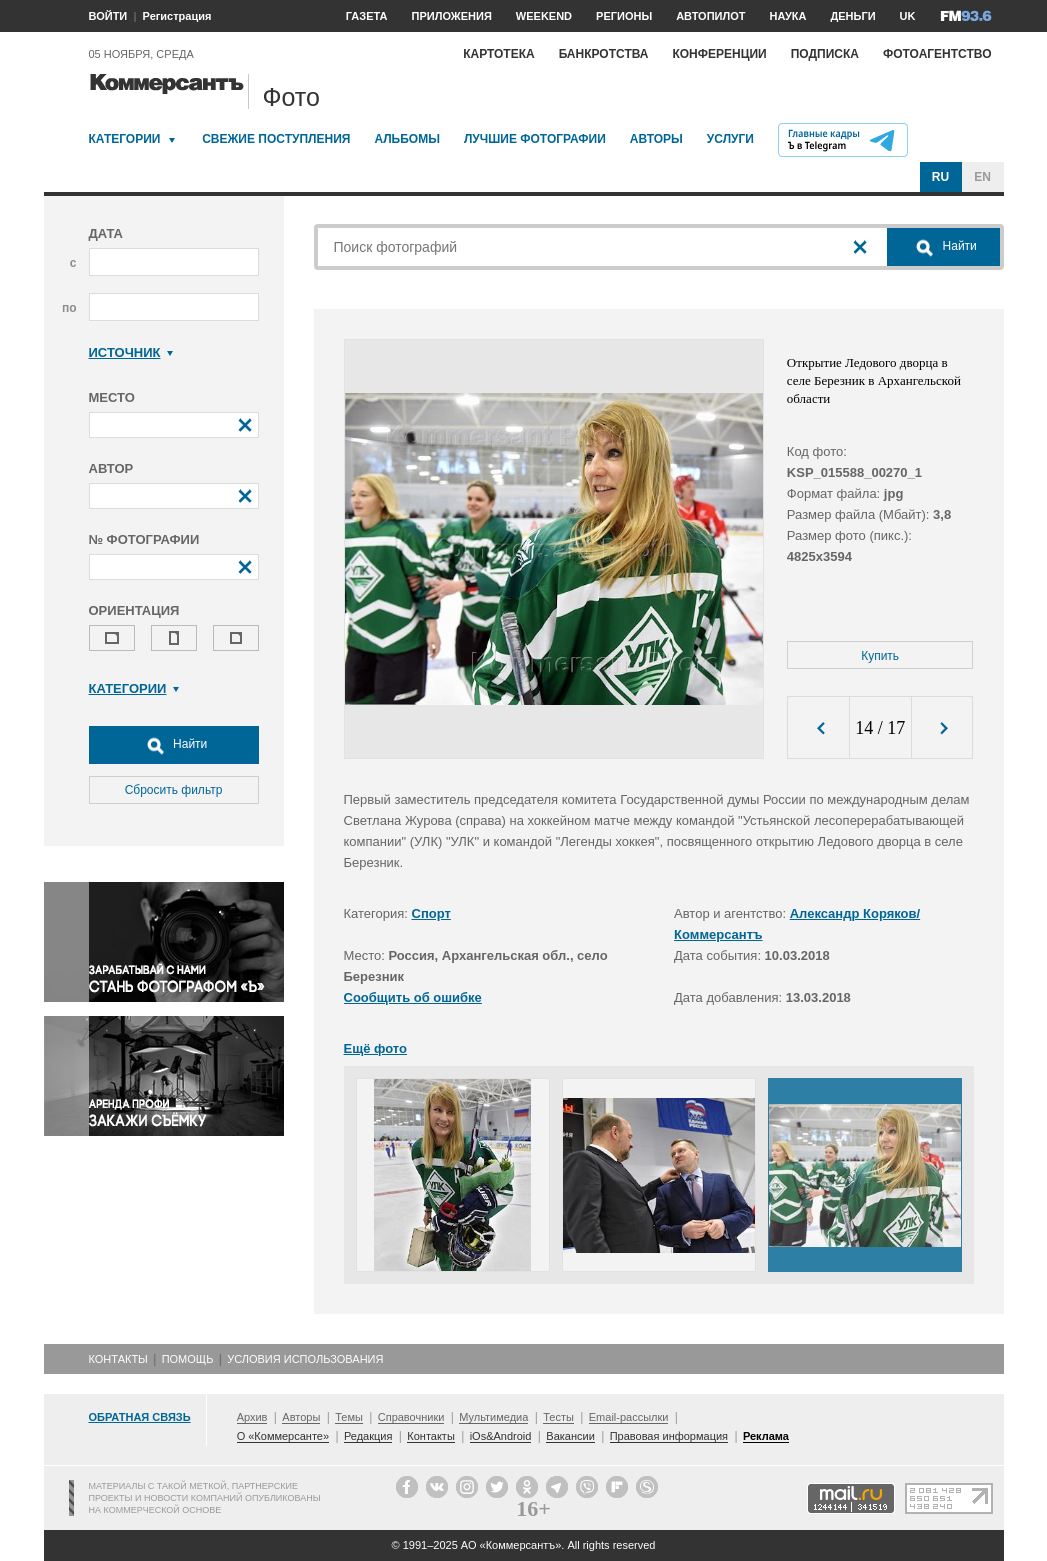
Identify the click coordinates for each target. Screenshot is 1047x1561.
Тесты (558, 1417)
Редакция (368, 1436)
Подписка (825, 54)
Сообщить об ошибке (413, 997)
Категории (125, 139)
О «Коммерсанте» (283, 1436)
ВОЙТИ (108, 16)
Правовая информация (669, 1436)
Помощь (188, 1359)
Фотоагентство (937, 54)
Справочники (411, 1417)
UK (908, 16)
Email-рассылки (629, 1417)
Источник (131, 352)
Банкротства (604, 54)
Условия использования (305, 1359)
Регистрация (177, 16)
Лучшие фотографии (535, 139)
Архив (252, 1417)
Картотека (499, 54)
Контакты (118, 1359)
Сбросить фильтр (174, 790)
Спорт (431, 913)
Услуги (730, 139)
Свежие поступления (276, 139)
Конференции (719, 54)
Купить (880, 656)
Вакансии (570, 1436)
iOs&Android (501, 1436)
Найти (174, 745)
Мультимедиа (493, 1417)
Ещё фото (375, 1048)
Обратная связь (140, 1417)
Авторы (656, 139)
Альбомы (407, 139)
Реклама (766, 1436)
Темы (349, 1417)
